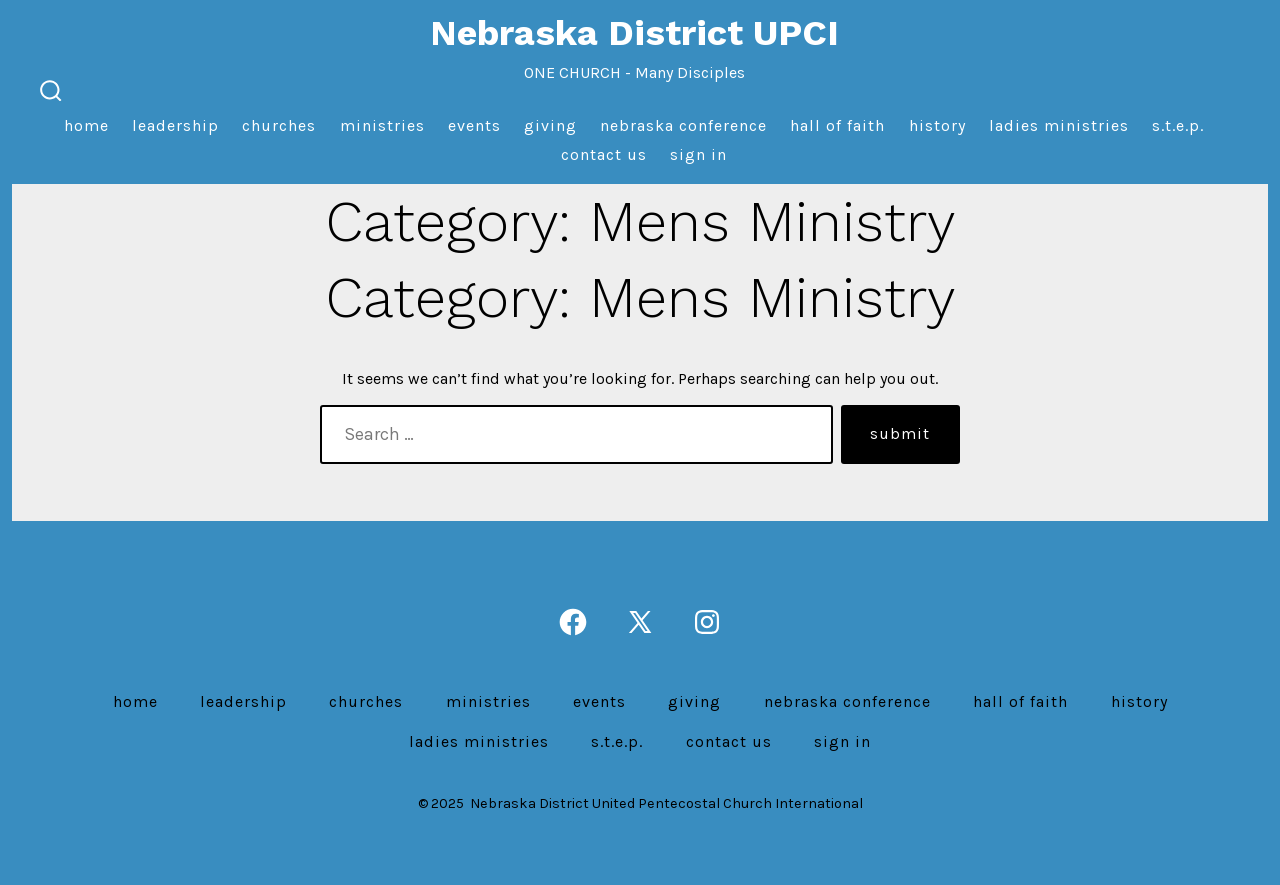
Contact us (604, 154)
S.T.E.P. (1178, 125)
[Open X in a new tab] (640, 622)
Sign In (698, 154)
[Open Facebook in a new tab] (573, 622)
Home (86, 125)
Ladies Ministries (1059, 125)
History (937, 125)
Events (474, 125)
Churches (279, 125)
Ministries (382, 125)
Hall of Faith (837, 125)
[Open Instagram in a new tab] (707, 622)
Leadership (175, 125)
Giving (550, 125)
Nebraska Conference (683, 125)
